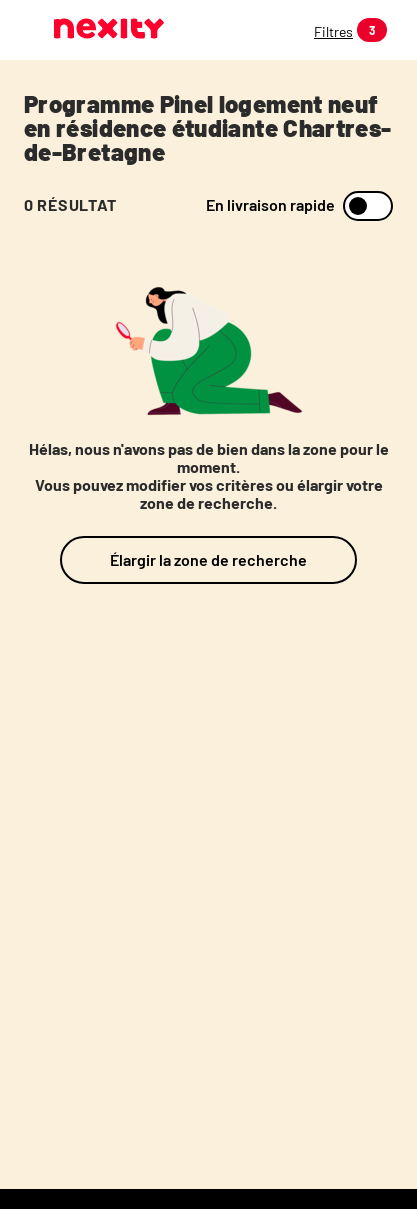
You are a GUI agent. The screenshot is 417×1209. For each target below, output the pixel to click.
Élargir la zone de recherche (208, 559)
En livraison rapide (270, 205)
